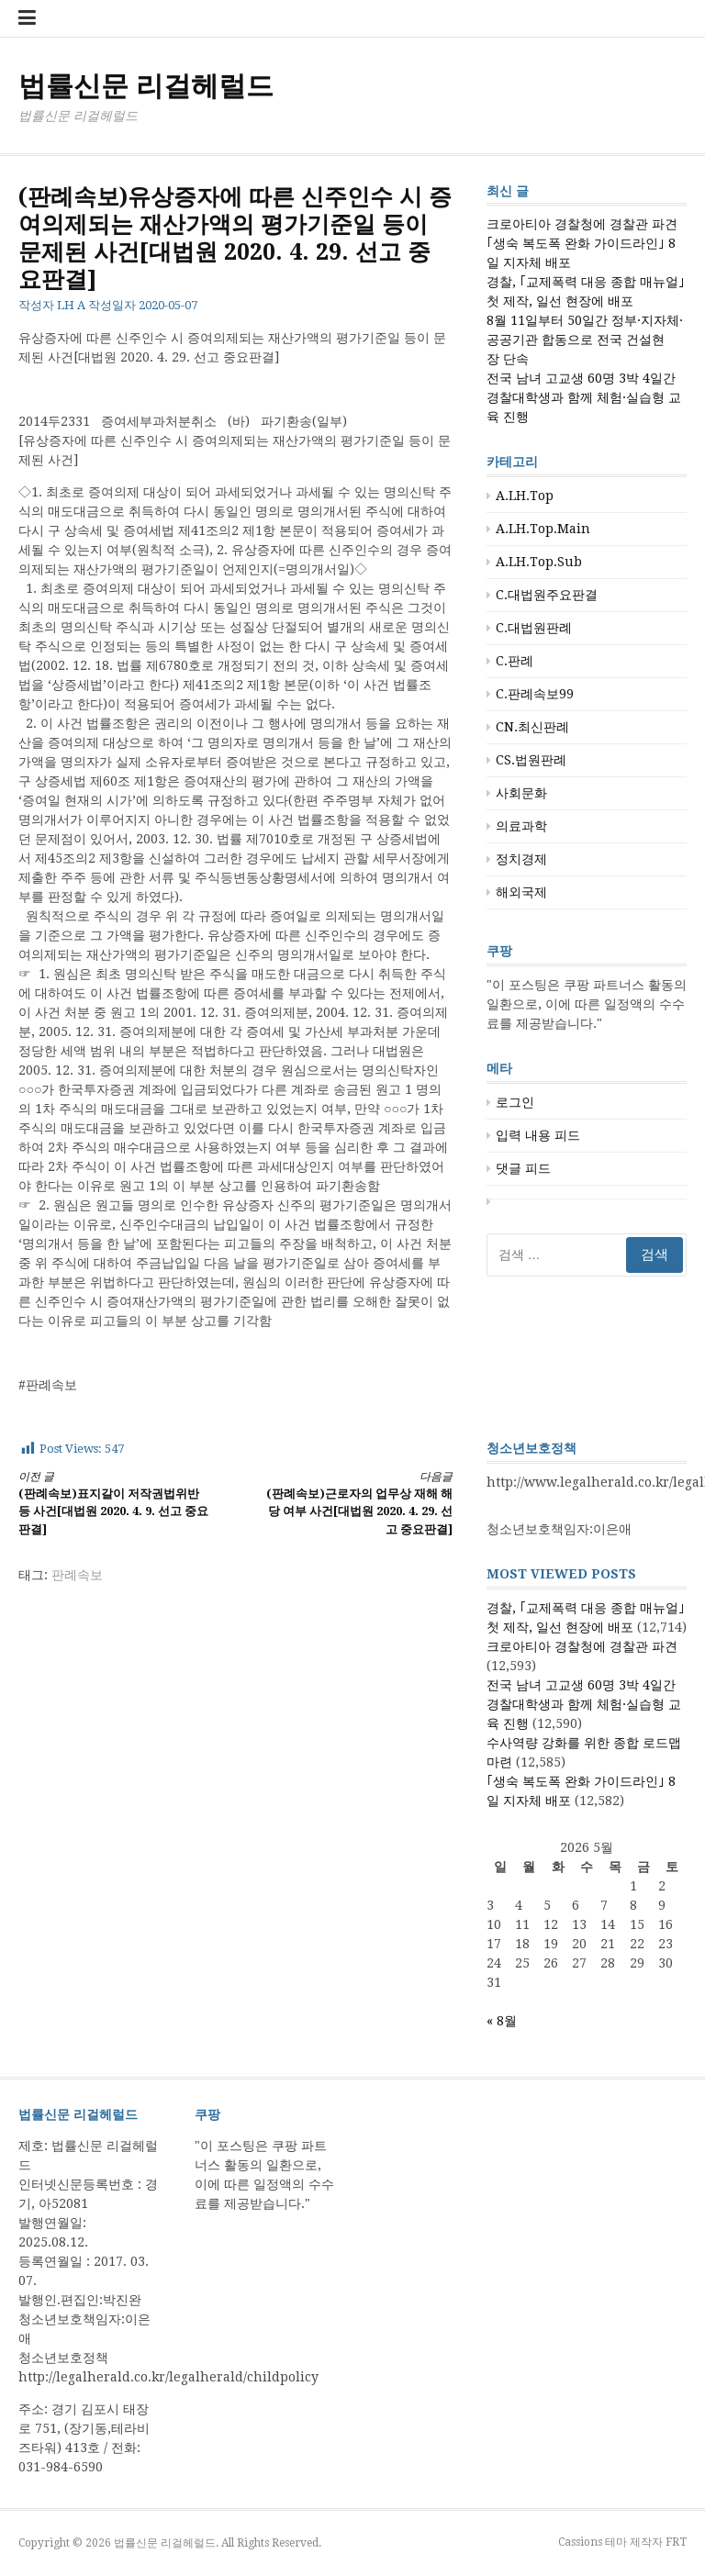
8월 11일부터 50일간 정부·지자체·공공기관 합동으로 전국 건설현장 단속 (585, 339)
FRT (676, 2542)
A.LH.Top (525, 495)
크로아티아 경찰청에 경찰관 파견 (582, 224)
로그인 (515, 1102)
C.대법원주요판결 (547, 594)
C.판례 (514, 660)
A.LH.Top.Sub (539, 561)
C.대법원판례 (534, 627)
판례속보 (77, 1574)
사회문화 (521, 793)
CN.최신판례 (532, 726)
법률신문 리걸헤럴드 (146, 86)
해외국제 (521, 892)
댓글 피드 (523, 1168)
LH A (71, 305)
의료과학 (521, 826)
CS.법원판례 (531, 760)
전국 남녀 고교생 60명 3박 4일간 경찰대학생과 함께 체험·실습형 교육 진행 (584, 397)
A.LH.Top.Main (543, 528)
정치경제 (521, 859)
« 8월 (502, 2020)
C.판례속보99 (535, 693)
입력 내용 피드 (538, 1135)
